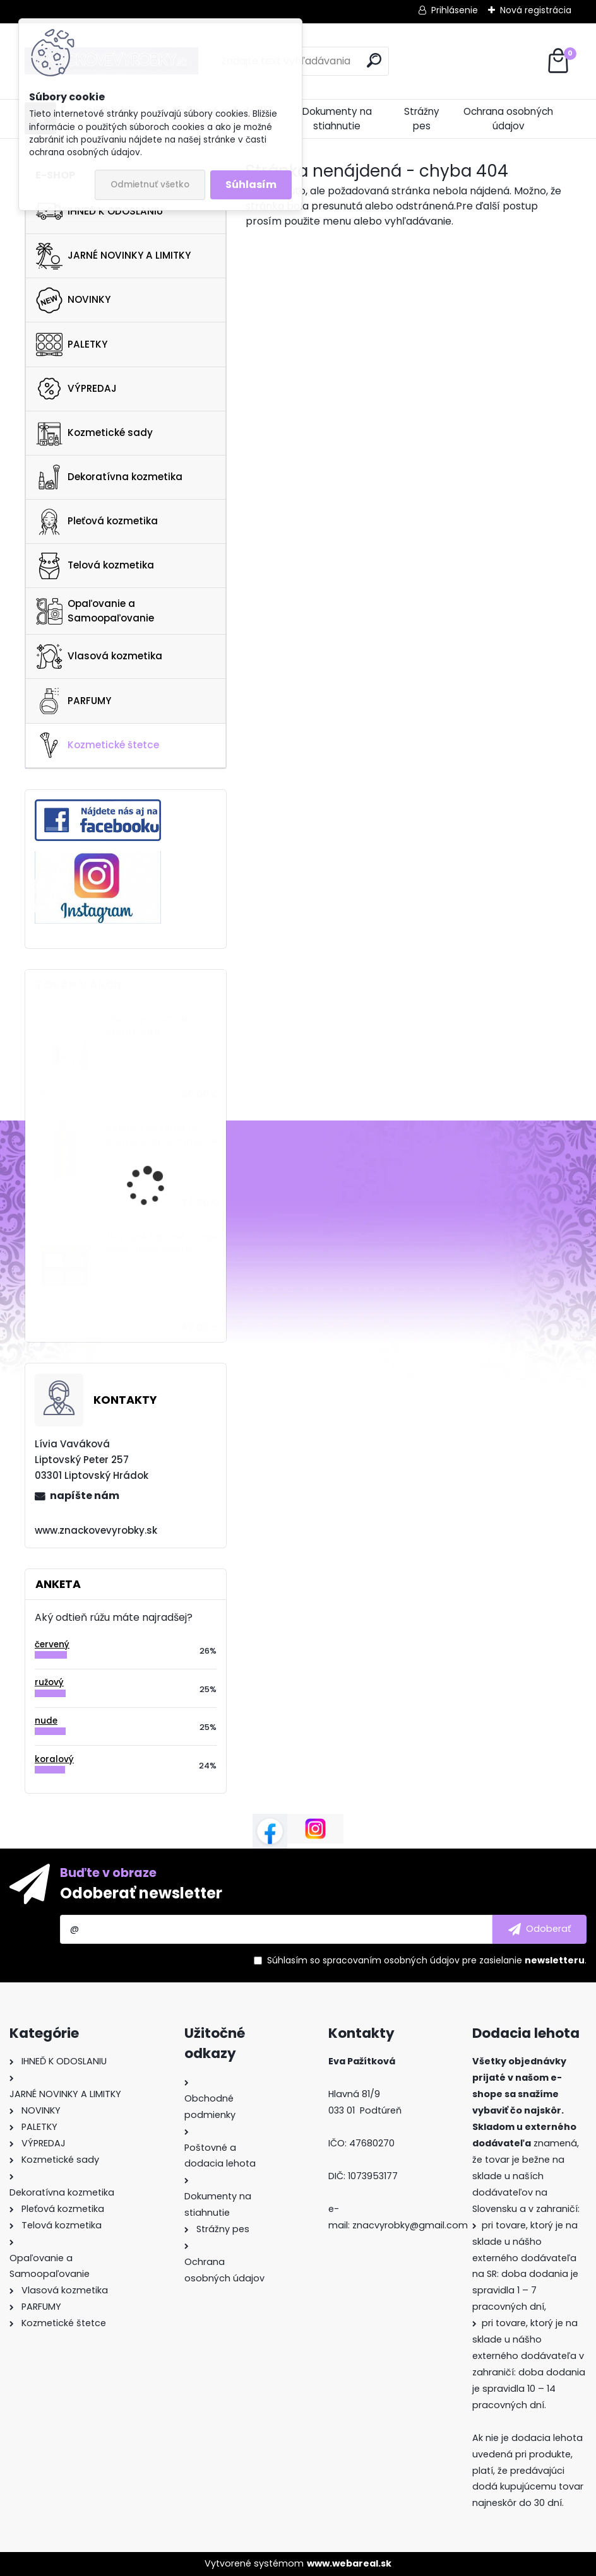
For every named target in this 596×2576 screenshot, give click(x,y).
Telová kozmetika (95, 566)
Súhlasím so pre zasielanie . (427, 1960)
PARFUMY (73, 701)
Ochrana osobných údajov (508, 118)
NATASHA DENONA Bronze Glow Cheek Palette (162, 1243)
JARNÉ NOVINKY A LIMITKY (113, 256)
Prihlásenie (454, 10)
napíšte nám (84, 1495)
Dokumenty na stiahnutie (337, 118)
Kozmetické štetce (97, 745)
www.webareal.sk (349, 2563)
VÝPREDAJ (76, 388)
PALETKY (71, 344)
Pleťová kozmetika (97, 522)
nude (46, 1721)
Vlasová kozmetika (99, 657)
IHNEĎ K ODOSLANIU (99, 211)
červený (52, 1644)
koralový (54, 1759)
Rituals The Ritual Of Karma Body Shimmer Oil (162, 1134)
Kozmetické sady (94, 433)
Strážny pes (421, 118)
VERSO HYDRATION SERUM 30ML (147, 1026)
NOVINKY (73, 300)
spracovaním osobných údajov (391, 1960)
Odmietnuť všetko (149, 185)
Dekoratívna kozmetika (109, 477)
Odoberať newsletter (141, 1893)
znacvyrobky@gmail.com (410, 2225)
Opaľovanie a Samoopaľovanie (95, 611)
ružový (49, 1682)
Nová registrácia (535, 10)
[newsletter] (539, 1929)
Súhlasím (251, 184)
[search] (374, 60)
